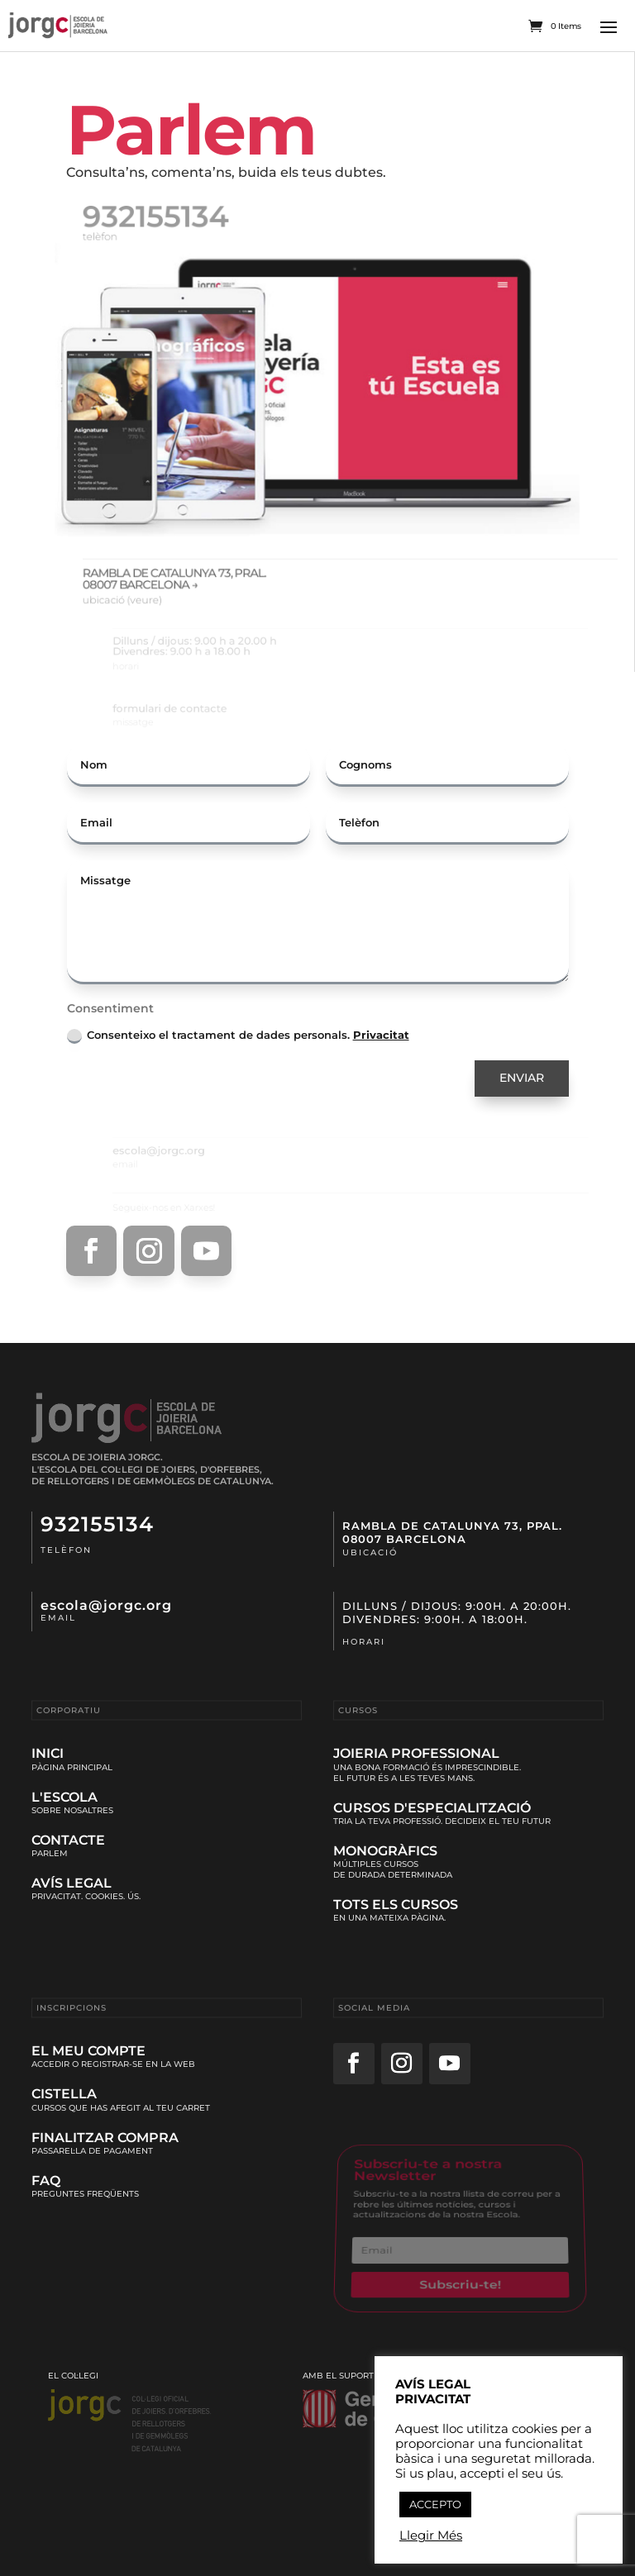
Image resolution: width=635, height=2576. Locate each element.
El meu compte (88, 2051)
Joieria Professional (416, 1753)
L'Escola (64, 1797)
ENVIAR (521, 1077)
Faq (45, 2180)
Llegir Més (430, 2535)
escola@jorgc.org (106, 1605)
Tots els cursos (395, 1904)
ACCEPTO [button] (435, 2504)
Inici (47, 1753)
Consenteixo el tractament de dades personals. (238, 1036)
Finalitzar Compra (105, 2137)
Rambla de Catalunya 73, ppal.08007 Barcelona (452, 1532)
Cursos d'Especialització (432, 1808)
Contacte (68, 1840)
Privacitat (381, 1034)
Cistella (64, 2094)
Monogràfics (385, 1851)
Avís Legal (71, 1883)
